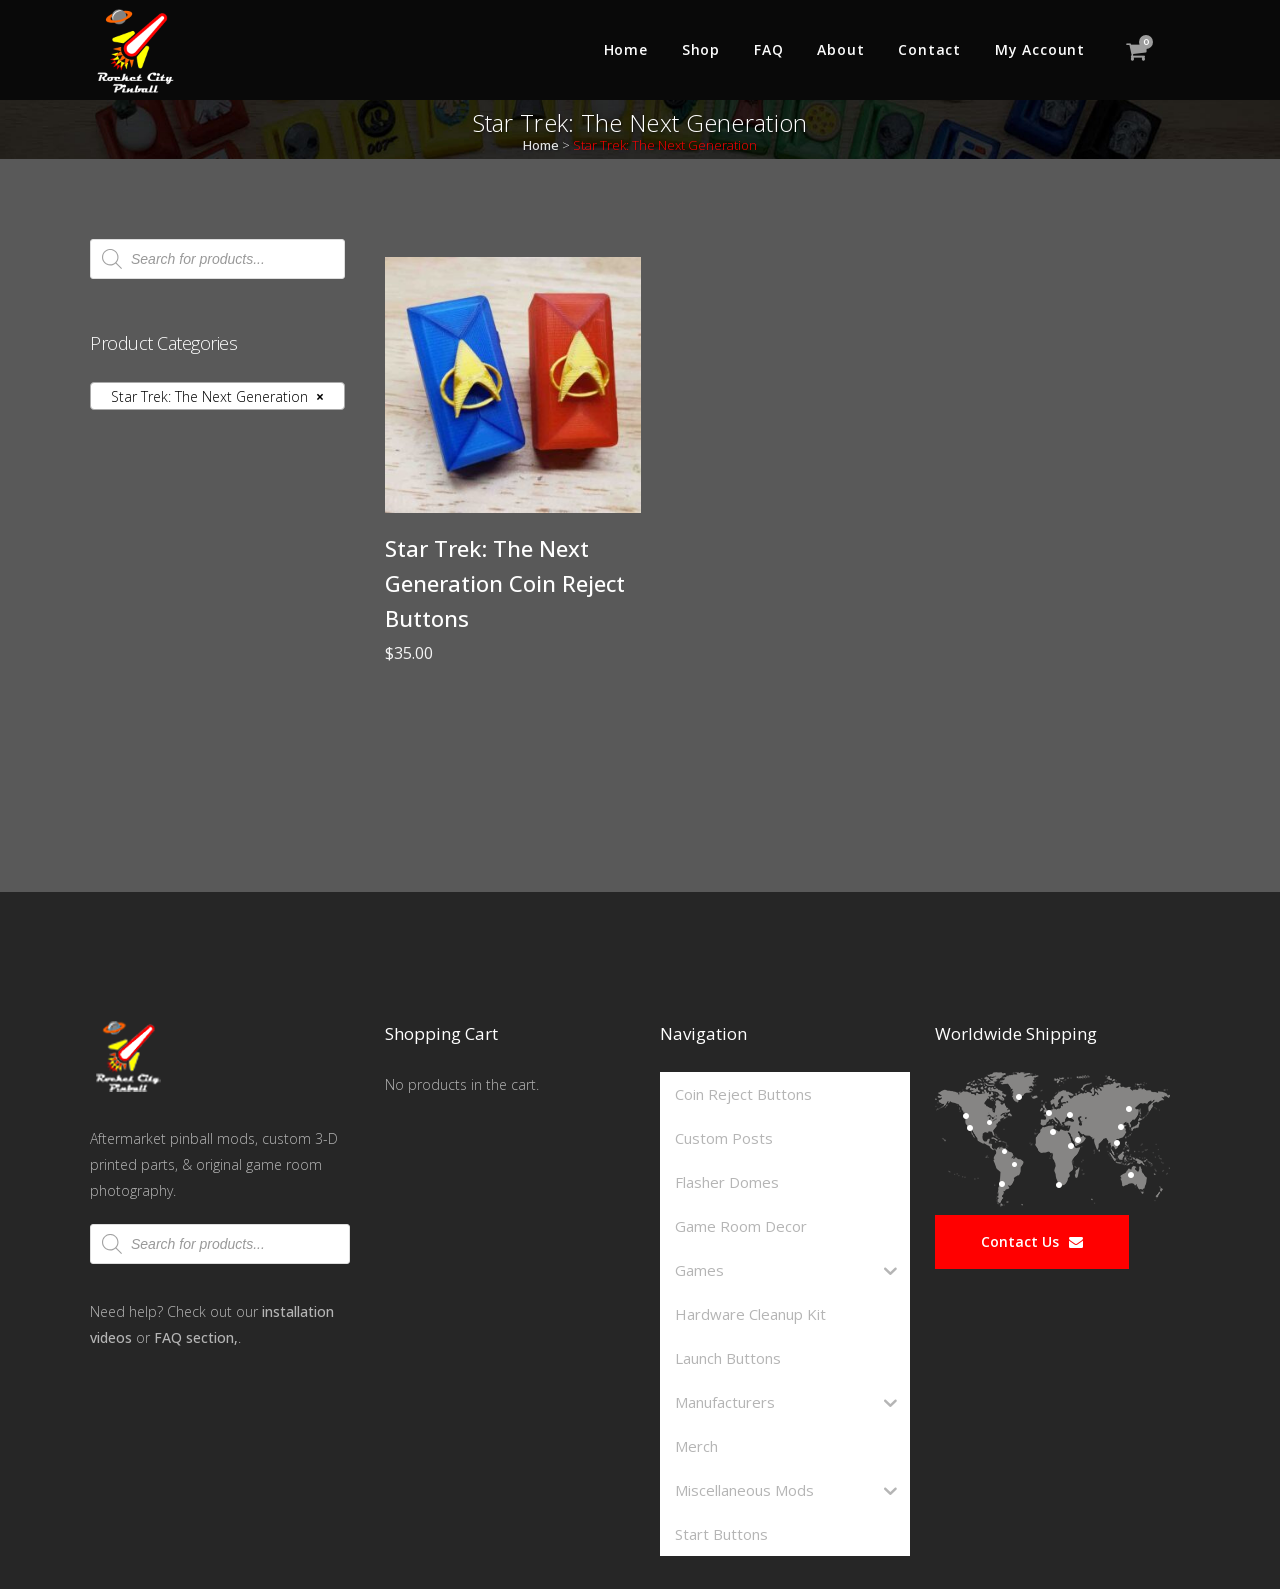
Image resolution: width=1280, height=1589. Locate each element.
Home (541, 145)
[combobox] (217, 396)
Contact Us (1032, 1241)
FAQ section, (196, 1337)
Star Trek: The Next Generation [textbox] (211, 397)
